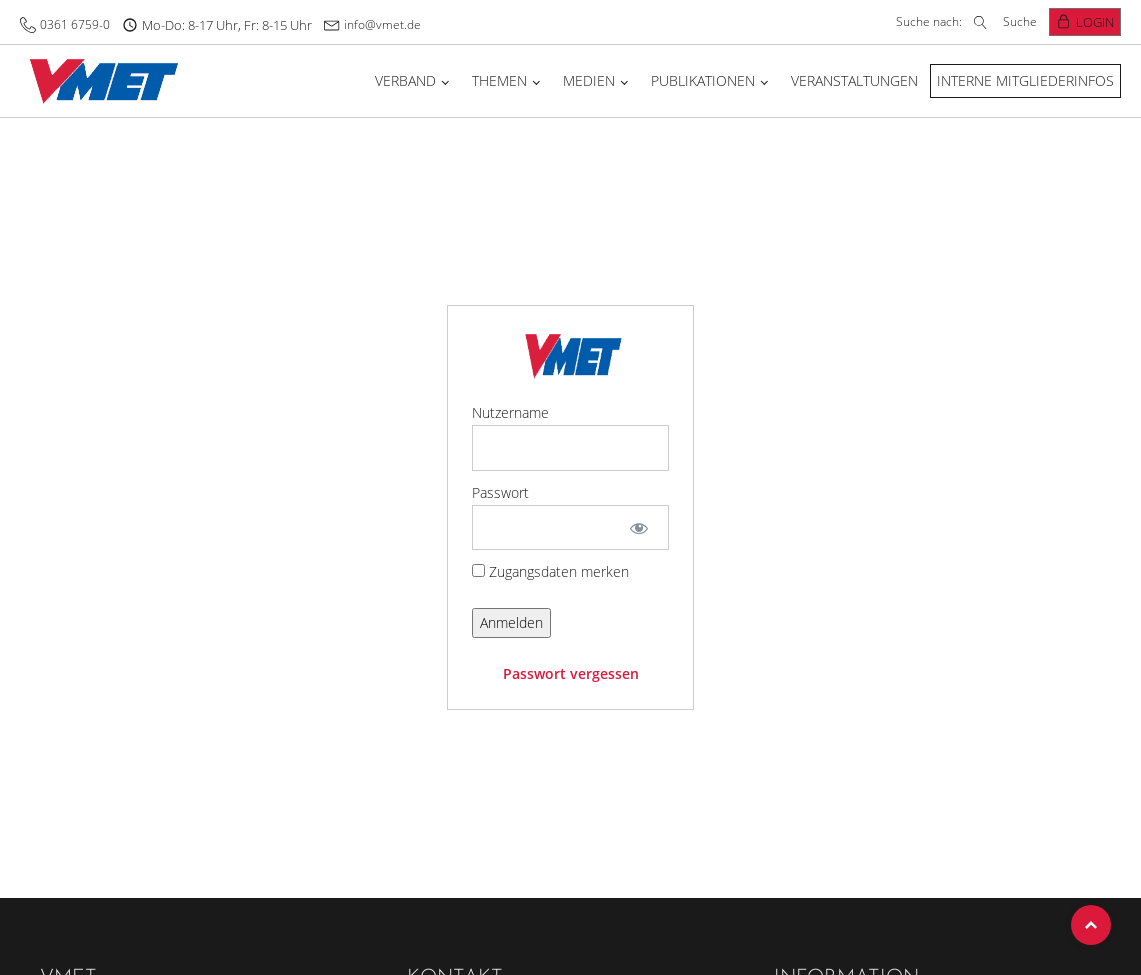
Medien (589, 80)
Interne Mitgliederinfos (1025, 80)
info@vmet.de (382, 24)
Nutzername (510, 412)
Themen (499, 80)
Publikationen (703, 80)
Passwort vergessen (571, 673)
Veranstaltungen (854, 80)
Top (1091, 925)
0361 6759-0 (75, 24)
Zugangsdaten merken (550, 571)
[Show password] (639, 528)
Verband (405, 80)
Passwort (500, 492)
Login (1095, 22)
